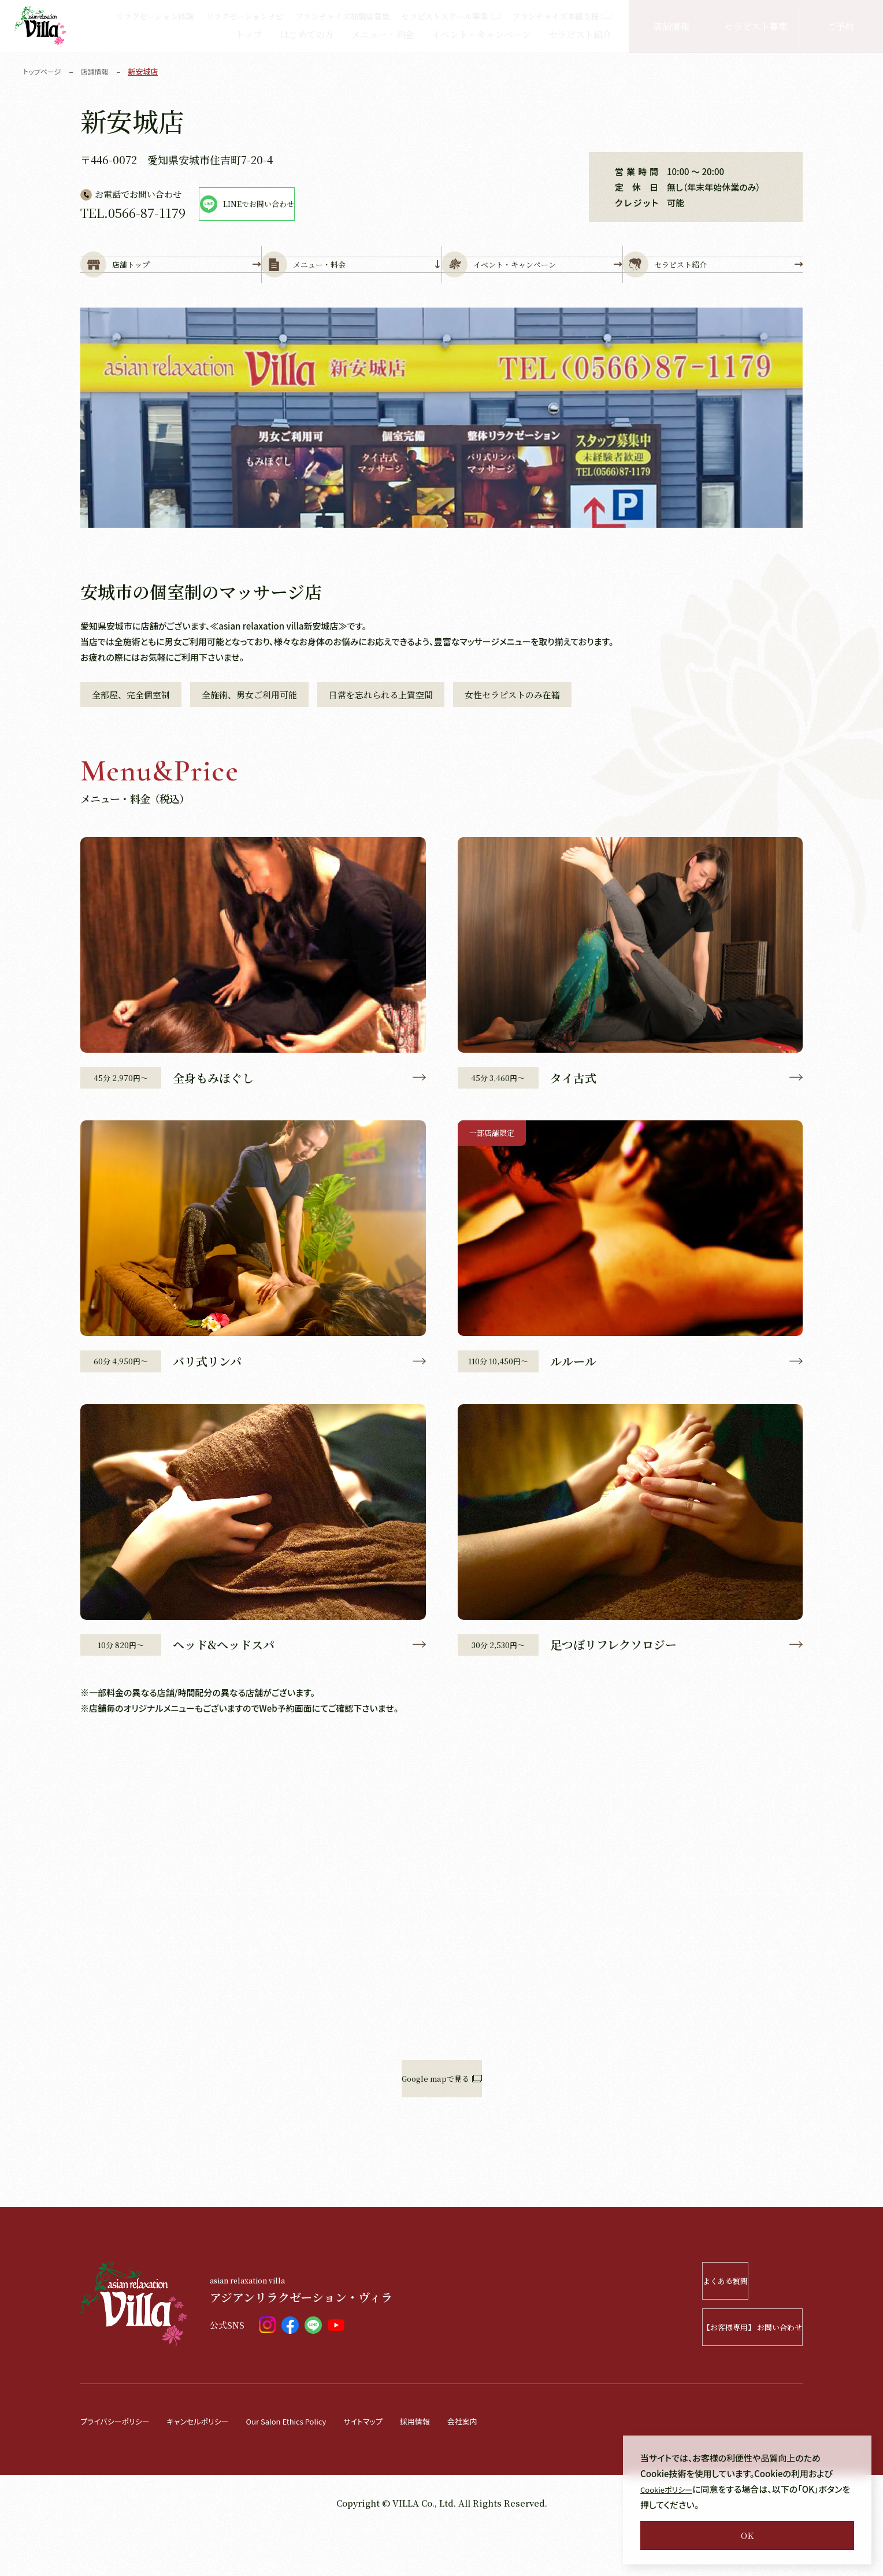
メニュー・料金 (382, 34)
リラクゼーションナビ (245, 16)
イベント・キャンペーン (481, 34)
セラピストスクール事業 (450, 16)
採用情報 (457, 2466)
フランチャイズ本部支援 (561, 16)
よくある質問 (734, 2326)
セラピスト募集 (755, 26)
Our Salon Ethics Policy (313, 2466)
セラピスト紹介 (579, 34)
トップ (248, 34)
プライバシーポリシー (120, 2466)
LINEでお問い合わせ (302, 204)
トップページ (43, 71)
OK (747, 2535)
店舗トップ (171, 284)
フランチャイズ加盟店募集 (342, 16)
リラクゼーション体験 (155, 16)
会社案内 (509, 2466)
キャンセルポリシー (212, 2466)
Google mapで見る (441, 2124)
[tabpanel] (441, 456)
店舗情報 (671, 26)
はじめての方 (307, 34)
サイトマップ (400, 2466)
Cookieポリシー (670, 2489)
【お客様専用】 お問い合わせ (719, 2372)
